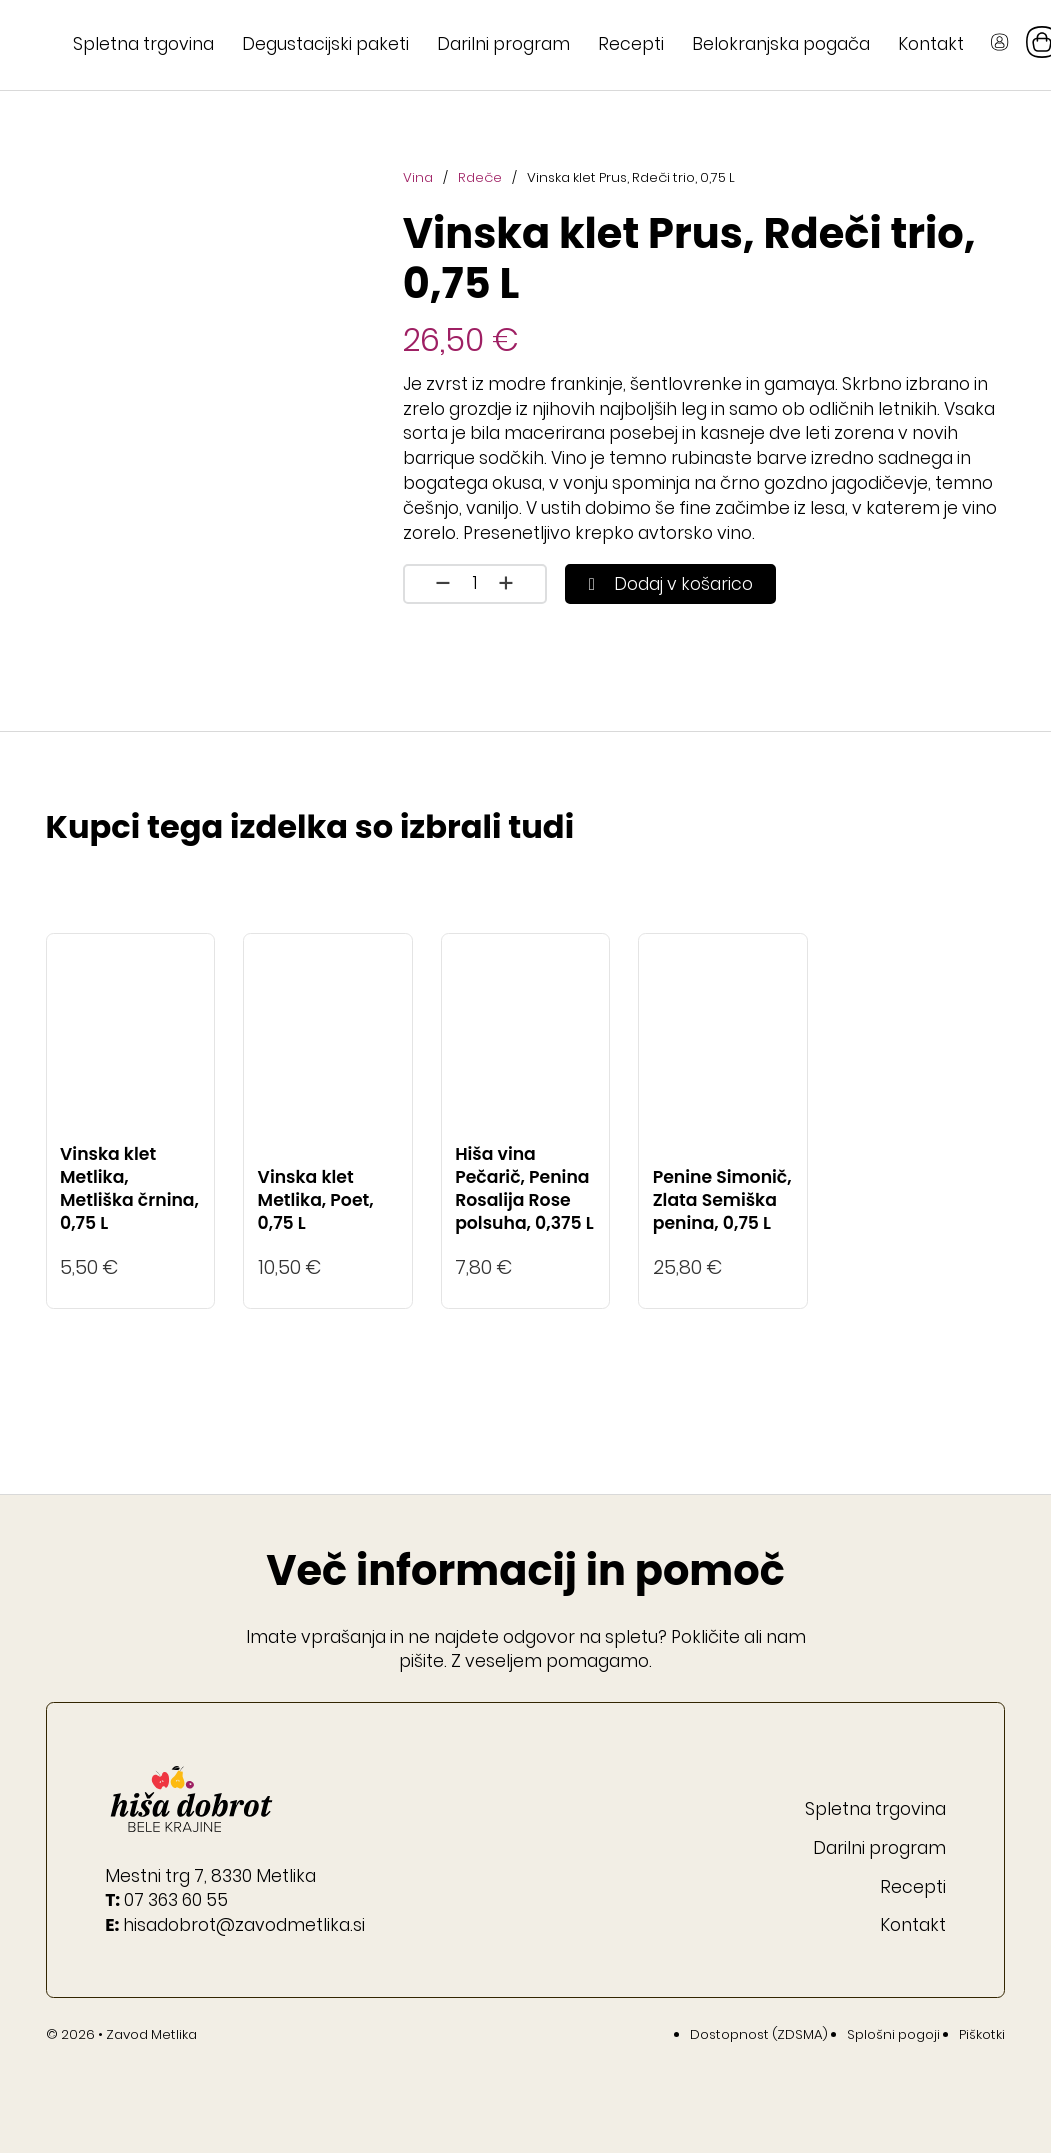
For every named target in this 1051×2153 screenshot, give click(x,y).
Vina (418, 177)
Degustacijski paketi (325, 44)
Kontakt (931, 44)
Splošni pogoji (893, 2034)
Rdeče (480, 177)
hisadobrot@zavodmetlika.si (244, 1925)
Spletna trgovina (143, 44)
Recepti (631, 44)
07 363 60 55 (176, 1900)
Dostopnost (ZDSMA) (759, 2034)
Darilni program (503, 44)
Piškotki (982, 2034)
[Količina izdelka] (475, 583)
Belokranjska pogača (781, 44)
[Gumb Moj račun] (999, 45)
